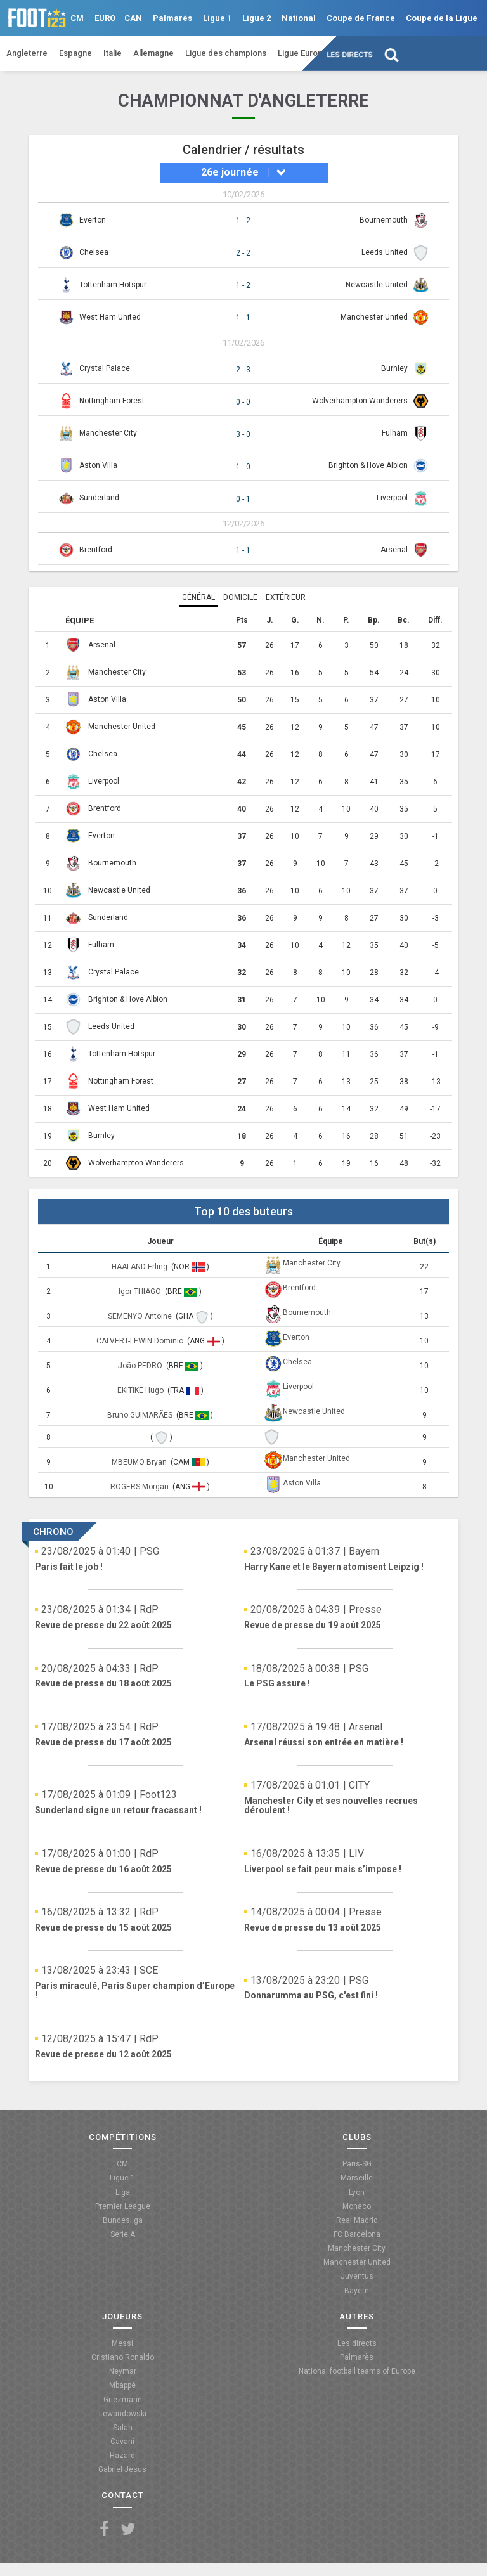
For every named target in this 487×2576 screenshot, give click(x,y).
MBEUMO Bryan (140, 1462)
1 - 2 (243, 220)
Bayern (356, 2290)
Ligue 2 (256, 18)
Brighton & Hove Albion (368, 465)
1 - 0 (243, 466)
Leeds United (384, 252)
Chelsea (93, 252)
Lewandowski (122, 2413)
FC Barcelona (357, 2234)
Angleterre (27, 53)
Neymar (122, 2371)
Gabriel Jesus (122, 2469)
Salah (123, 2427)
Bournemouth (384, 220)
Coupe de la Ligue (441, 18)
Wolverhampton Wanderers (360, 400)
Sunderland (99, 497)
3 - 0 (243, 434)
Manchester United (374, 317)
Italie (112, 53)
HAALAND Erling (140, 1266)
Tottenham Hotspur (112, 284)
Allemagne (153, 53)
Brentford (95, 549)
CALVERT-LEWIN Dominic (140, 1341)
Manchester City (108, 433)
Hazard (122, 2455)
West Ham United (110, 317)
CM (77, 18)
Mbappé (122, 2385)
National (299, 18)
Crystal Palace (104, 368)
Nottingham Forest (112, 400)
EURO (104, 18)
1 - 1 (243, 317)
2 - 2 (243, 253)
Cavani (122, 2441)
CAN (133, 18)
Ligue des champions (225, 53)
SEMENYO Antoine (141, 1316)
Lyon (357, 2192)
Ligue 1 (217, 18)
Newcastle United (377, 284)
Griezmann (122, 2399)
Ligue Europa (302, 53)
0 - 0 (243, 402)
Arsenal (394, 549)
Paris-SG (357, 2163)
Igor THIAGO (141, 1291)
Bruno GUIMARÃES (140, 1415)
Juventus (357, 2276)
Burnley (394, 368)
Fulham (395, 433)
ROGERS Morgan (140, 1486)
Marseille (357, 2177)
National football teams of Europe (357, 2371)
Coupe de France (361, 18)
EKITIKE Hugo (141, 1390)
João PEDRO (141, 1365)
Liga (122, 2192)
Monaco (356, 2206)
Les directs (350, 54)
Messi (122, 2343)
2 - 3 (243, 369)
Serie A (122, 2234)
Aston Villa (98, 465)
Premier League (122, 2206)
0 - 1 (243, 499)
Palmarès (172, 18)
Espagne (75, 53)
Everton (92, 220)
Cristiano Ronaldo (122, 2357)
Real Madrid (357, 2220)
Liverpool (392, 497)
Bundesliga (123, 2220)
